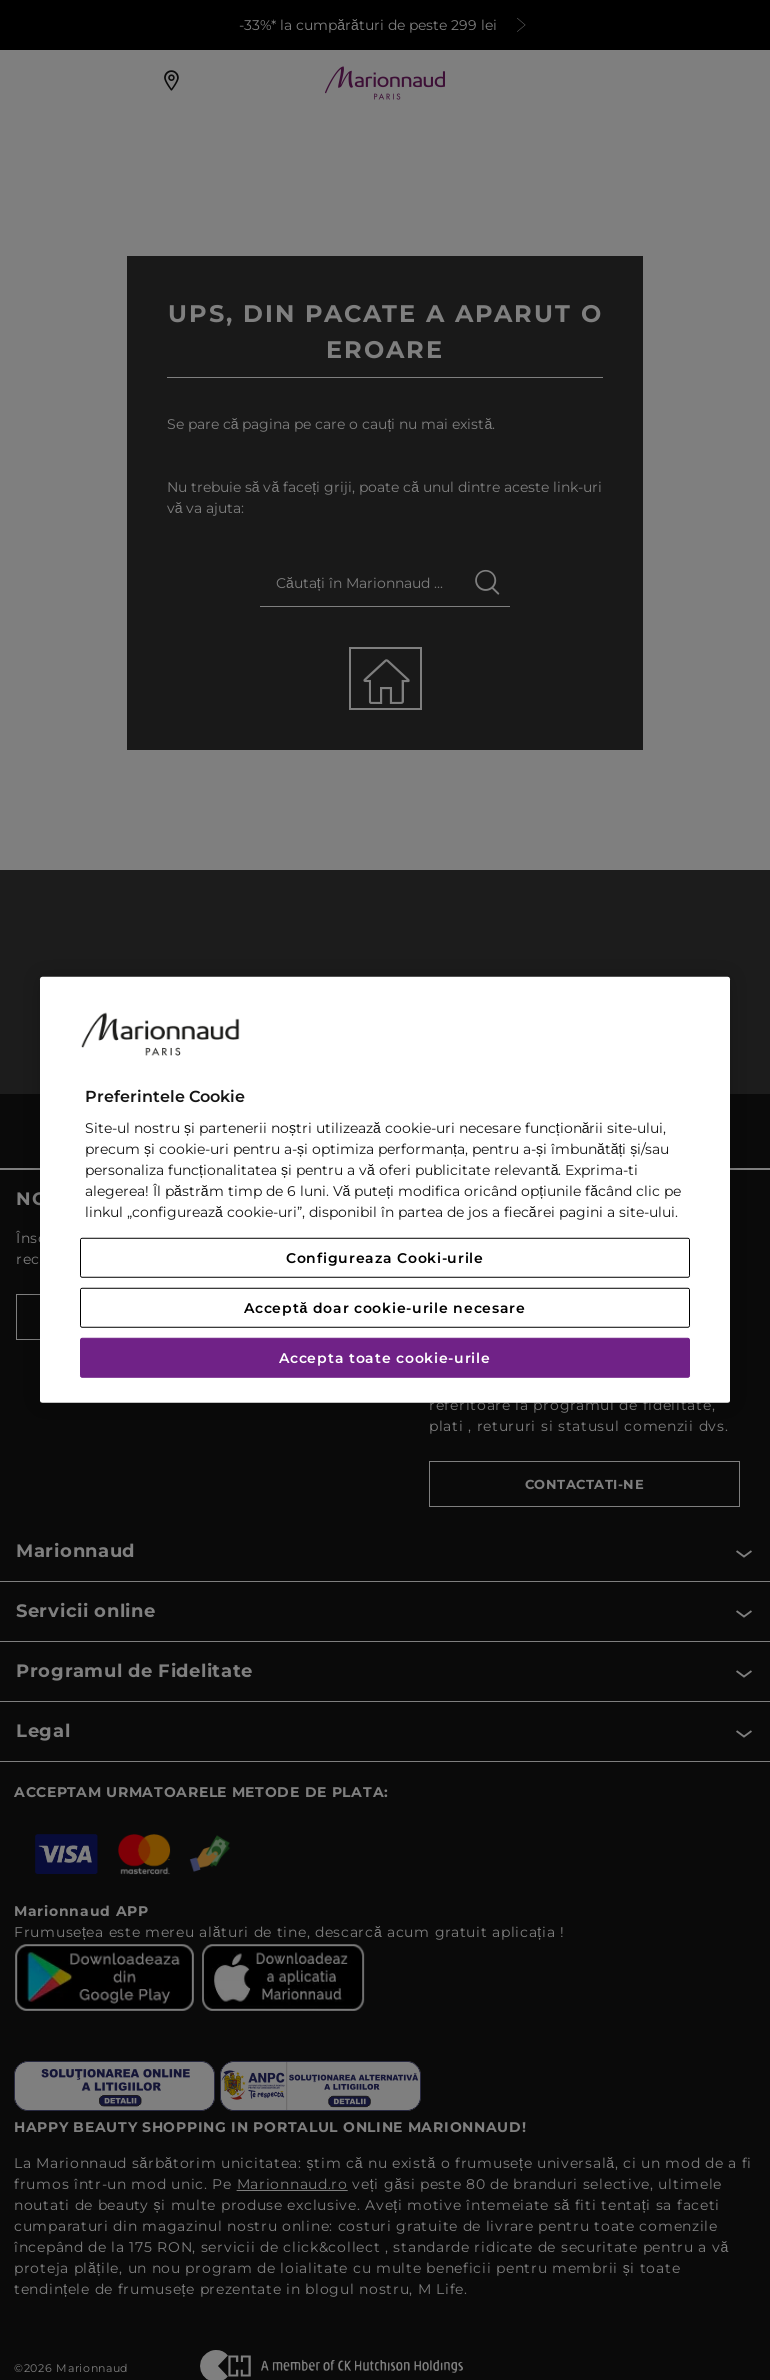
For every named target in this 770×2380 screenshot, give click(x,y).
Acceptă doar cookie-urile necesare (385, 1308)
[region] (385, 1190)
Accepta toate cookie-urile (384, 1358)
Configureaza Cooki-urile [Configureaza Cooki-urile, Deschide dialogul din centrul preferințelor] (385, 1258)
